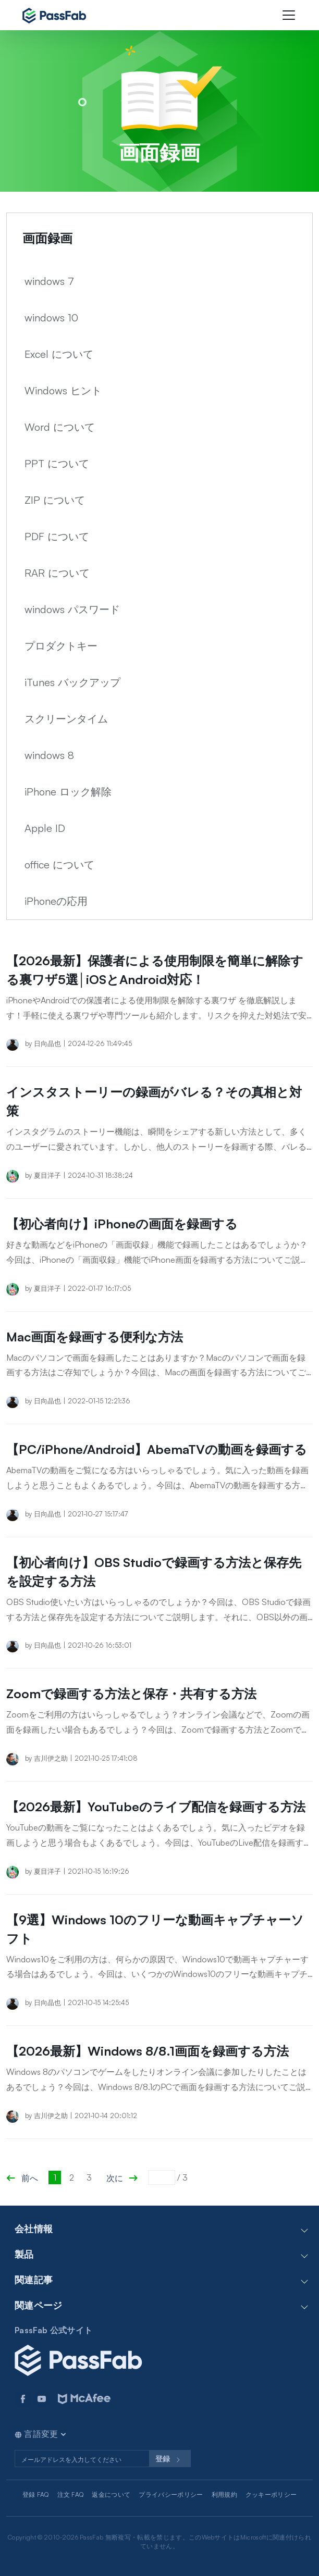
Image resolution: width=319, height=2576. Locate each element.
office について (59, 864)
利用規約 (224, 2494)
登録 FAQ (35, 2494)
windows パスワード (72, 609)
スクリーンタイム (66, 718)
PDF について (56, 536)
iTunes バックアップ (72, 682)
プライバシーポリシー (171, 2494)
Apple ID (44, 828)
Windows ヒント (63, 390)
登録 (170, 2460)
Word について (59, 426)
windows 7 (49, 281)
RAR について (57, 572)
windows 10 (51, 317)
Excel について (58, 353)
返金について (111, 2494)
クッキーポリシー (271, 2494)
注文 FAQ (70, 2494)
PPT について (56, 463)
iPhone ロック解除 (68, 791)
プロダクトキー (60, 645)
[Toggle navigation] (289, 15)
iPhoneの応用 (56, 900)
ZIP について (54, 499)
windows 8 (49, 755)
